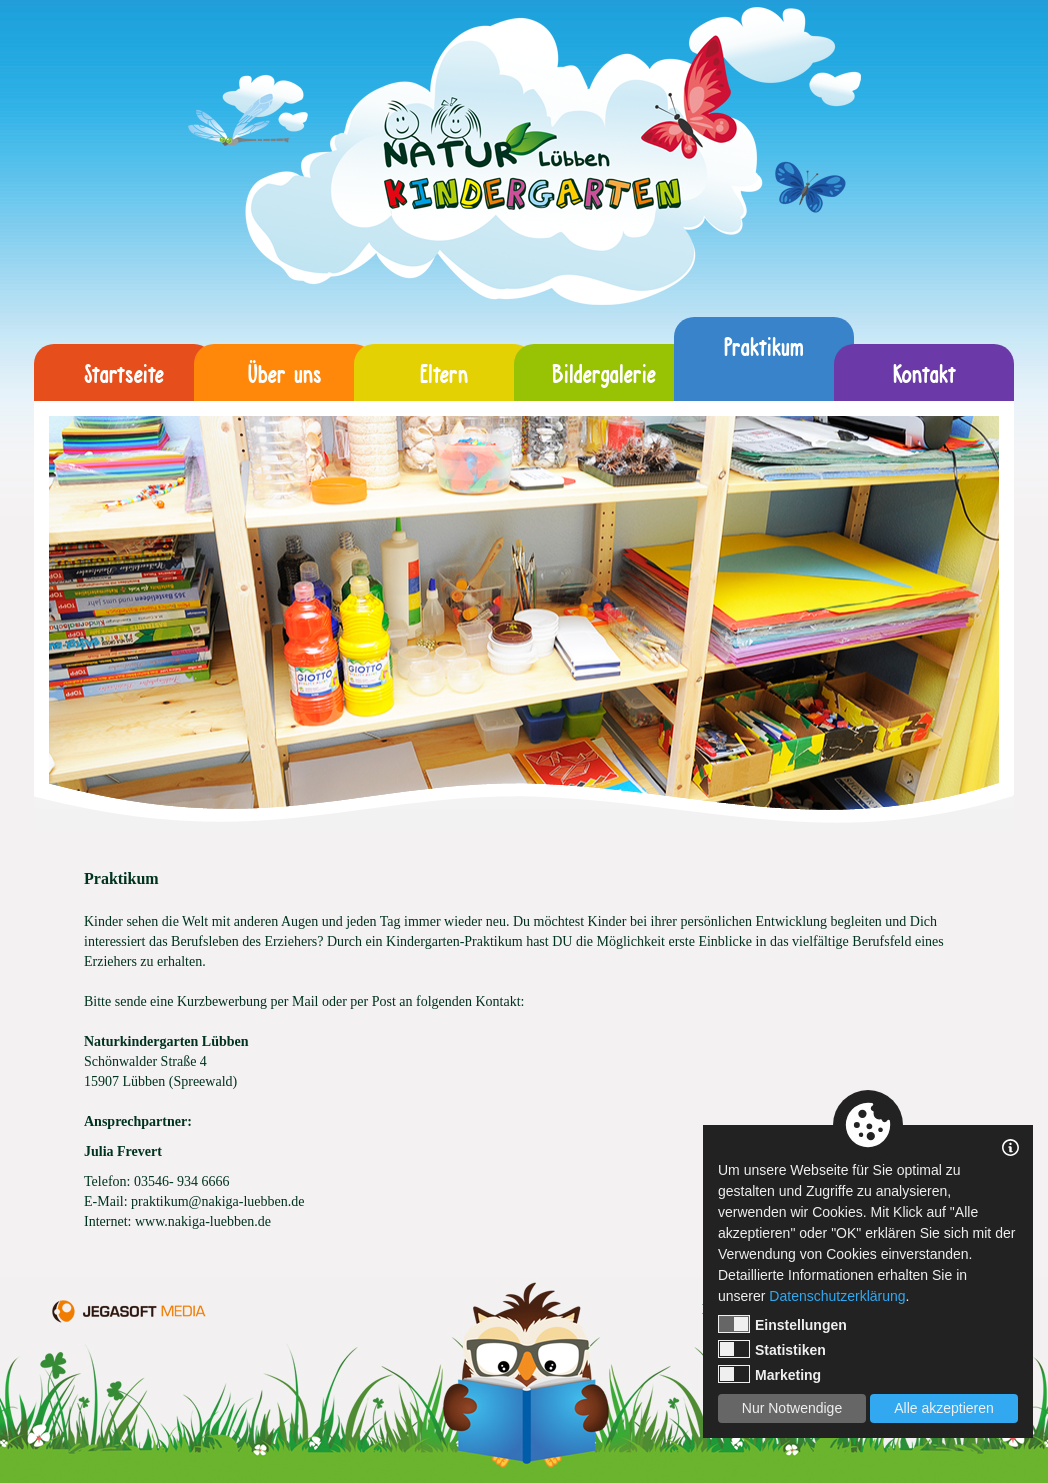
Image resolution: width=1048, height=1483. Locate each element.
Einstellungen (782, 1324)
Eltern (444, 372)
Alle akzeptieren (944, 1408)
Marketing (769, 1374)
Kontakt (924, 372)
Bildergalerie (604, 372)
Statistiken (772, 1349)
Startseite (124, 372)
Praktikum (764, 358)
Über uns (284, 372)
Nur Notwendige (792, 1408)
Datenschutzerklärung (837, 1296)
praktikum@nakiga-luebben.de (217, 1201)
